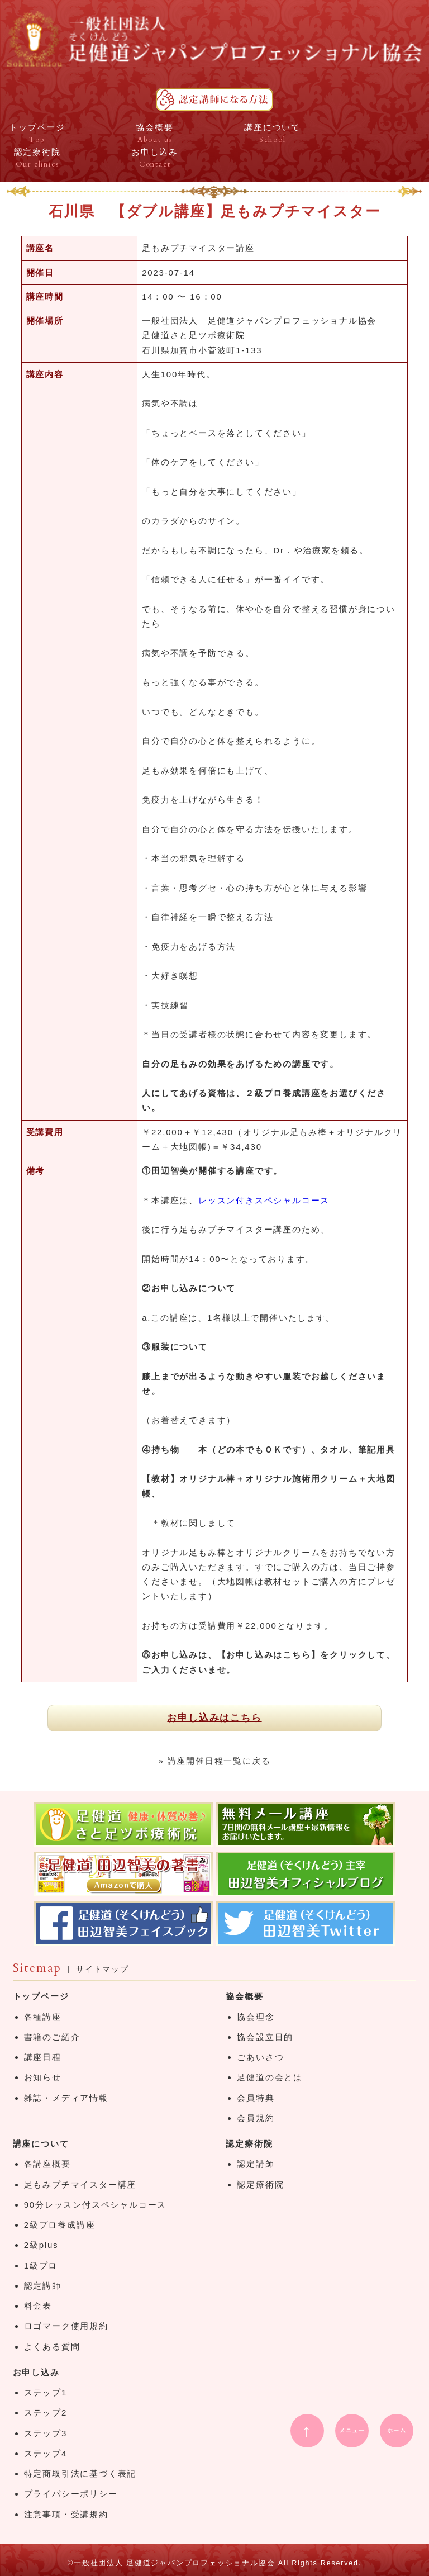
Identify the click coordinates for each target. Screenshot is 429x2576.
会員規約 (255, 2118)
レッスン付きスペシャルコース (264, 1200)
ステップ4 (45, 2453)
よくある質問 (52, 2346)
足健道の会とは (270, 2077)
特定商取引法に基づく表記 (80, 2473)
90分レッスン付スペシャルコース (95, 2204)
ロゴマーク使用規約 (66, 2326)
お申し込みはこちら (214, 1717)
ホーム (397, 2430)
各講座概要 (47, 2164)
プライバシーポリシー (71, 2493)
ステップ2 (45, 2412)
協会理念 (255, 2017)
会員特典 (255, 2098)
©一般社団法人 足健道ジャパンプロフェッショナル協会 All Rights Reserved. (214, 2563)
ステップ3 (45, 2433)
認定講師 (42, 2285)
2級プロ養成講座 (60, 2224)
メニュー (352, 2430)
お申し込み (36, 2372)
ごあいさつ (260, 2057)
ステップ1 (45, 2392)
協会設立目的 (265, 2037)
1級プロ (41, 2265)
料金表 (38, 2306)
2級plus (41, 2245)
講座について (41, 2143)
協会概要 (244, 1996)
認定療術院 (249, 2143)
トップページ (41, 1996)
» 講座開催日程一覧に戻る (215, 1761)
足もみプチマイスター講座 (80, 2184)
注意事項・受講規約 (66, 2514)
